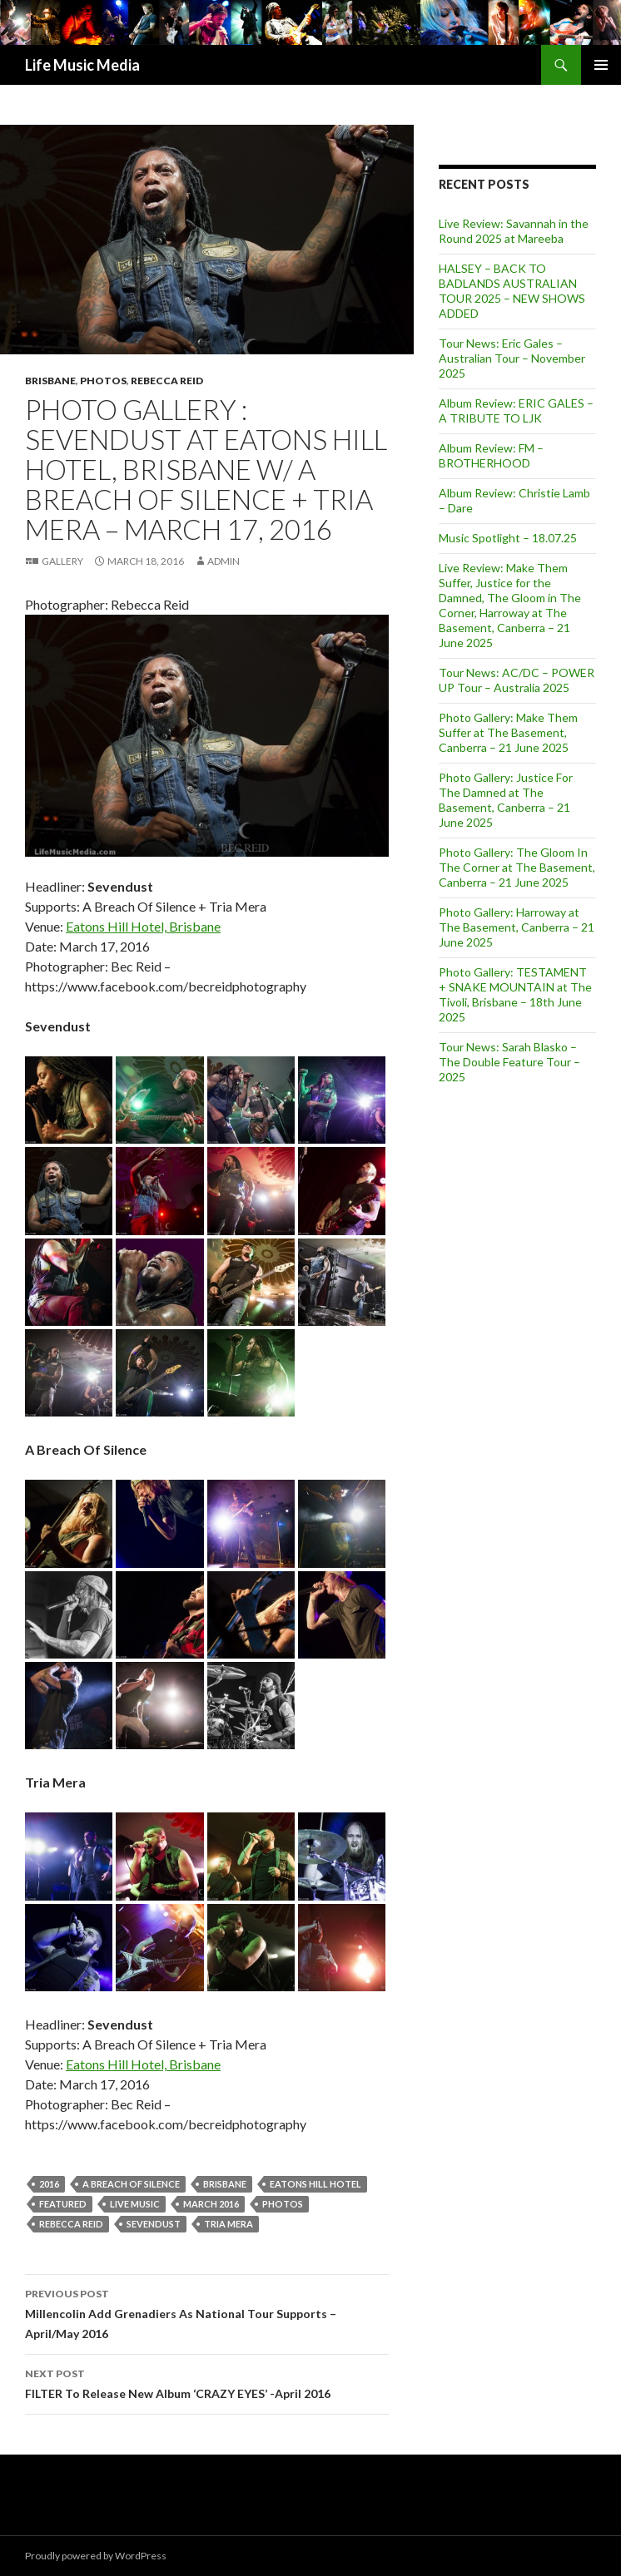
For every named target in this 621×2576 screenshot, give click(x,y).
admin (223, 561)
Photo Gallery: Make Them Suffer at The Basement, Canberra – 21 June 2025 (508, 732)
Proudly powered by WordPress (95, 2555)
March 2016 (211, 2203)
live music (135, 2203)
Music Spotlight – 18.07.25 (508, 538)
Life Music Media (82, 65)
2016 (49, 2183)
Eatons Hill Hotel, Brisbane (143, 926)
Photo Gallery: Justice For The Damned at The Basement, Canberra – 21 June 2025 (506, 799)
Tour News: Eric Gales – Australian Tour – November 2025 (512, 358)
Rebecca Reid (167, 380)
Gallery (62, 561)
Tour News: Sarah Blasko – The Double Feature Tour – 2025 (509, 1062)
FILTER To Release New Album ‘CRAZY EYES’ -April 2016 (207, 2382)
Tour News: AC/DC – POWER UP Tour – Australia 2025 (516, 680)
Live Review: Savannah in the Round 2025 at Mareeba (514, 230)
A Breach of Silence (131, 2183)
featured (63, 2203)
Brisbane (50, 380)
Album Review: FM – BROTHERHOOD (491, 455)
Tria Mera (228, 2223)
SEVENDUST (154, 2223)
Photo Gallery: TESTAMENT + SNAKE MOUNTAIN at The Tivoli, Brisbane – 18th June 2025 (515, 994)
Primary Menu (601, 65)
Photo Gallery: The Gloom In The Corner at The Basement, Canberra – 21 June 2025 (517, 867)
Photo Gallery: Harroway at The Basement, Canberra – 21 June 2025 (516, 927)
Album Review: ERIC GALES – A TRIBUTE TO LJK (516, 410)
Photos (103, 380)
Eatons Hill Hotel (315, 2183)
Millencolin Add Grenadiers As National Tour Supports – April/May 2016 (207, 2312)
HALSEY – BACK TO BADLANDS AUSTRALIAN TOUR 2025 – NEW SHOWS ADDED (512, 290)
